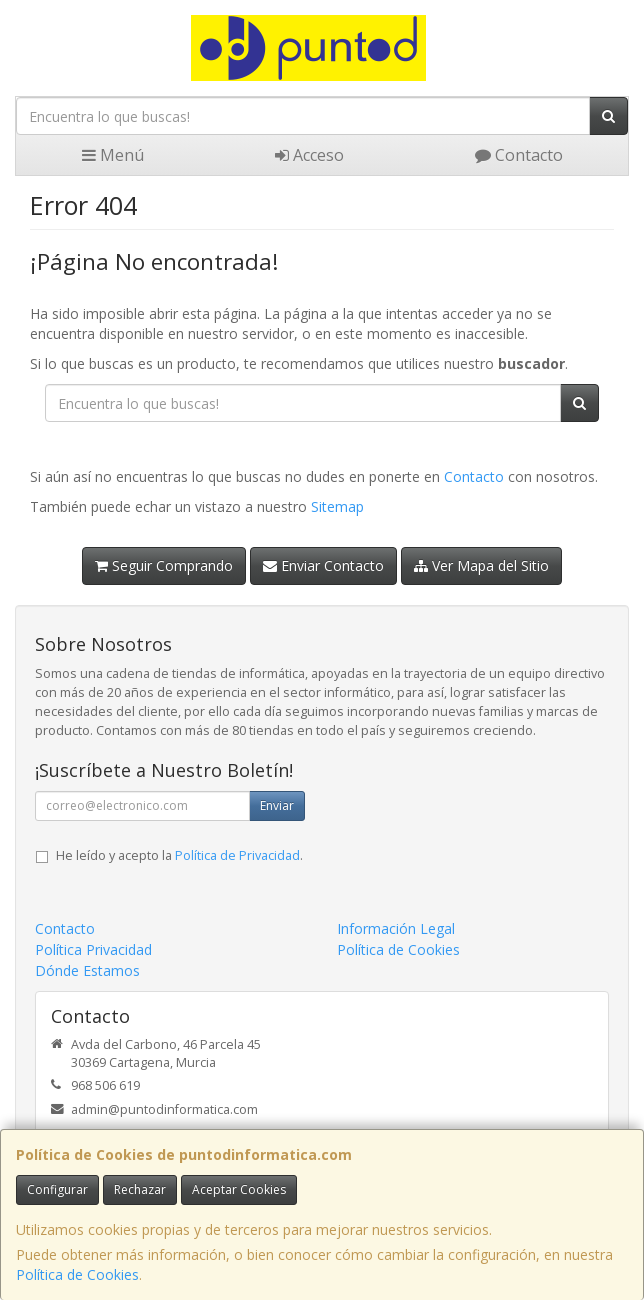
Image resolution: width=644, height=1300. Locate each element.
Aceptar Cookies (239, 1189)
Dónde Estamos (87, 970)
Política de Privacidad (237, 855)
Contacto (519, 155)
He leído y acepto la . (179, 855)
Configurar (57, 1189)
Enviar (277, 805)
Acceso (309, 155)
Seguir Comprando (164, 565)
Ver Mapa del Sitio (481, 565)
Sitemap (337, 506)
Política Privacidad (93, 949)
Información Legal (396, 928)
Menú (113, 155)
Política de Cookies (77, 1274)
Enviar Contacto (323, 565)
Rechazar (140, 1189)
